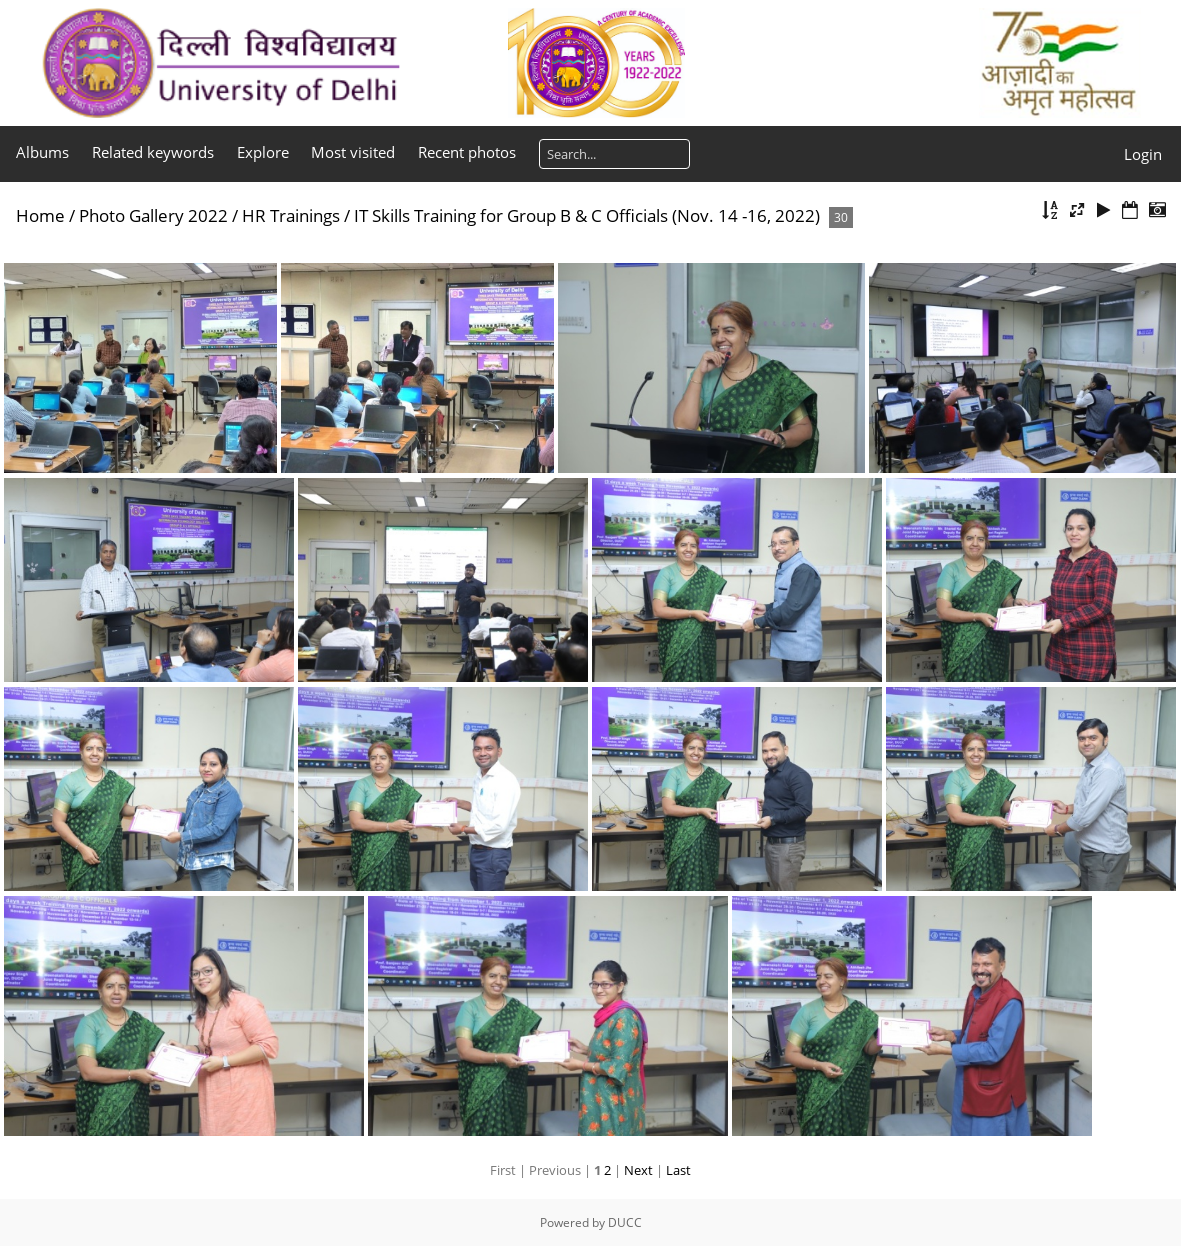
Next (638, 1170)
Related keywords (153, 152)
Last (678, 1170)
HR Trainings (291, 215)
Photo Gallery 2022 (153, 215)
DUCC (625, 1222)
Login (1143, 154)
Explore (263, 152)
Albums (42, 152)
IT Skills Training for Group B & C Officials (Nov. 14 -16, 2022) (587, 215)
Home (40, 215)
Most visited (353, 152)
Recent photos (467, 152)
